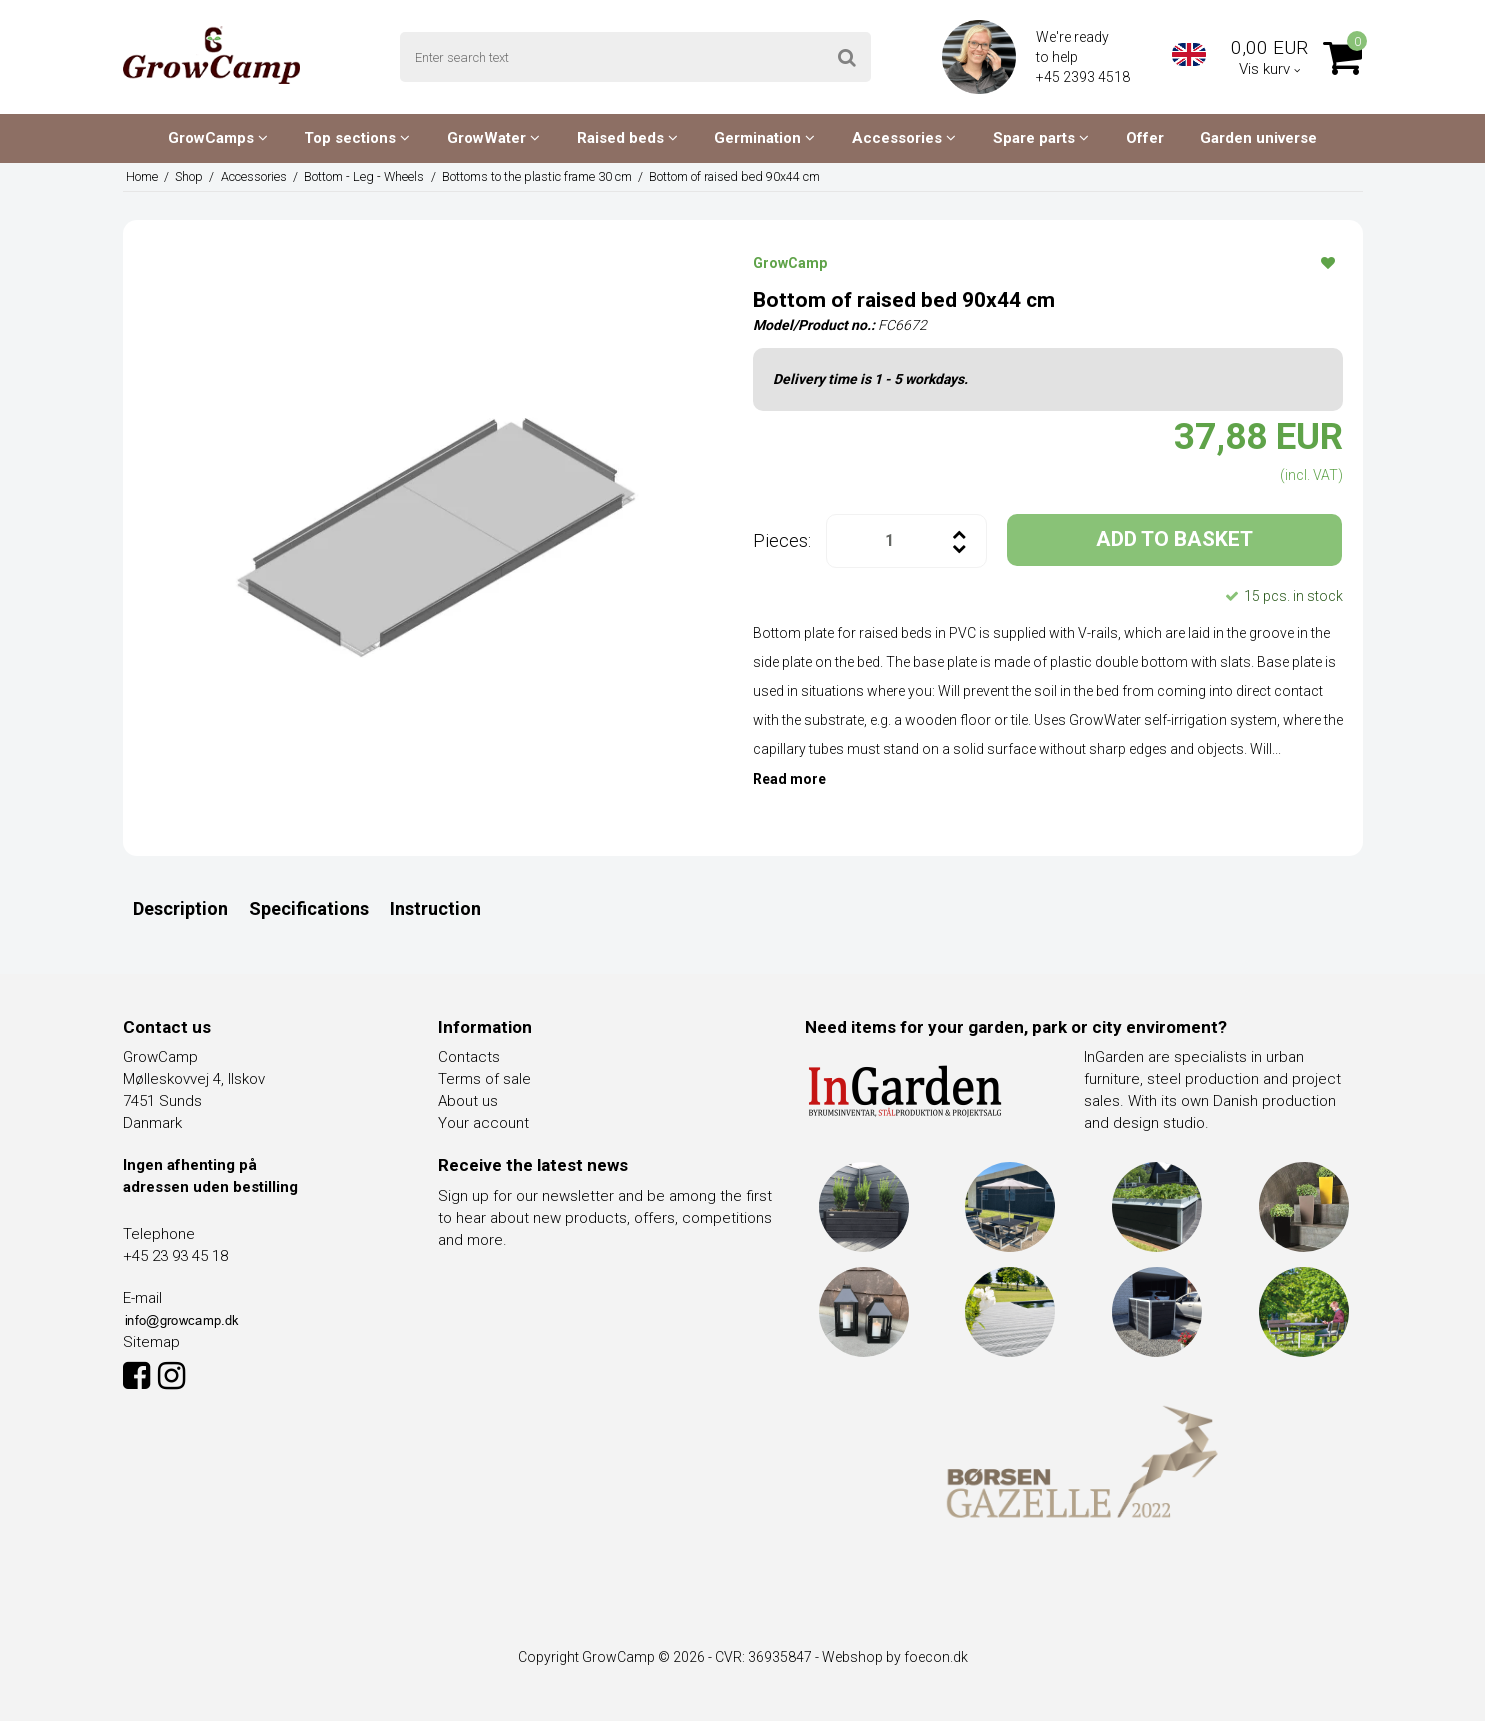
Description (180, 908)
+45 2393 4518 (1084, 77)
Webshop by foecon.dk (895, 1657)
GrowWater (493, 138)
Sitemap (151, 1342)
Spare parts (1041, 138)
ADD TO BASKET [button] (1174, 539)
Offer (1145, 138)
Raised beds (627, 138)
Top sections (357, 138)
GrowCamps (218, 138)
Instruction (435, 908)
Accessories (904, 138)
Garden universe (1258, 138)
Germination (764, 138)
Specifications (309, 908)
